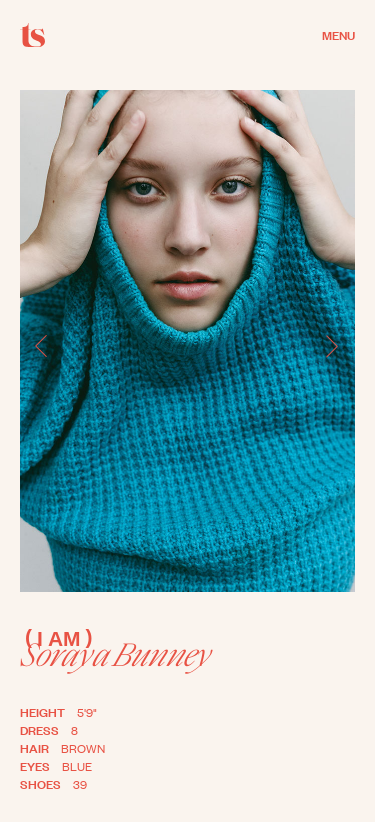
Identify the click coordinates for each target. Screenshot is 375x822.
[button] (42, 347)
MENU (338, 34)
